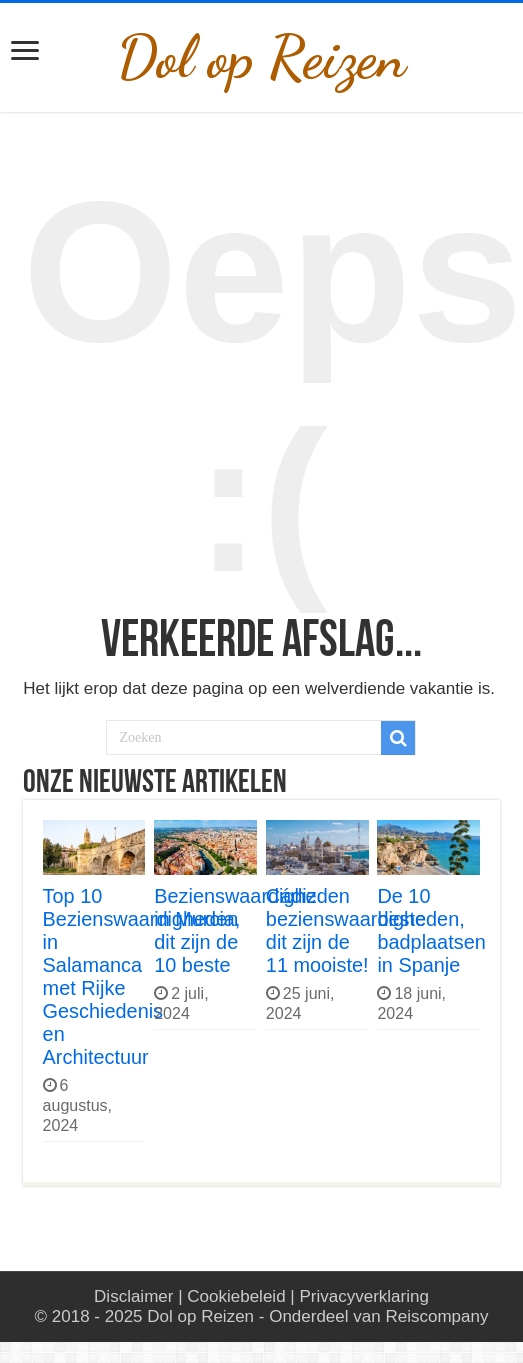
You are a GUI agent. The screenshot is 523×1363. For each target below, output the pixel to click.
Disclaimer (133, 1296)
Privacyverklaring (363, 1296)
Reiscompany (436, 1316)
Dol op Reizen (261, 57)
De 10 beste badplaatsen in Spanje (431, 930)
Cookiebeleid (236, 1296)
